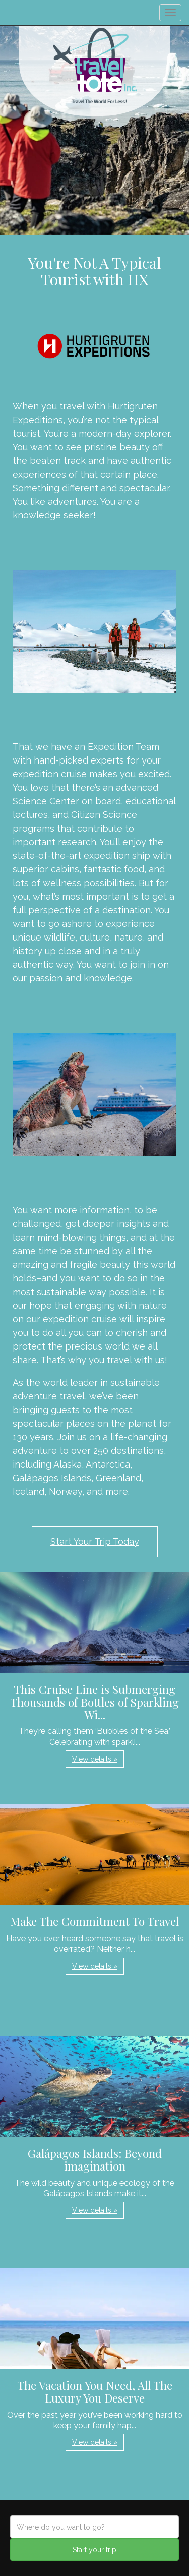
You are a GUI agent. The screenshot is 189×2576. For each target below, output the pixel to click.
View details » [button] (94, 1759)
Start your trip (94, 2550)
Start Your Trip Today (94, 1541)
